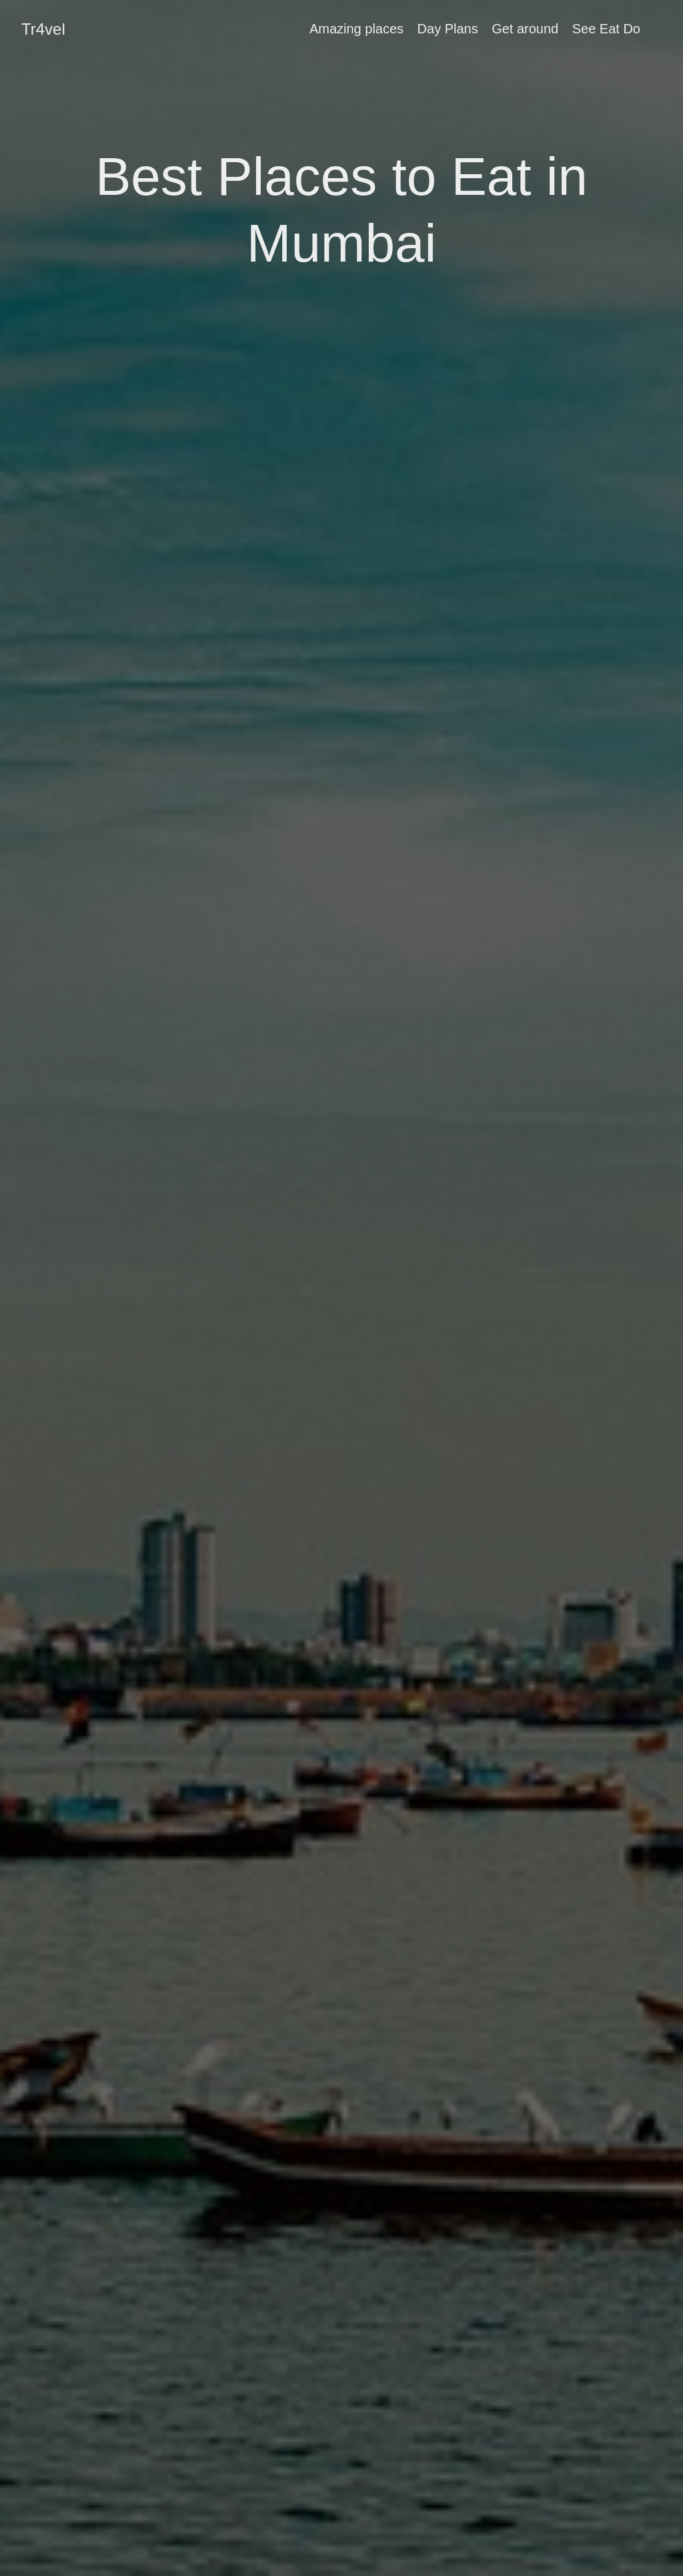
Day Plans (448, 28)
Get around (525, 28)
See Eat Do (606, 28)
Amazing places (356, 28)
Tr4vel (43, 29)
